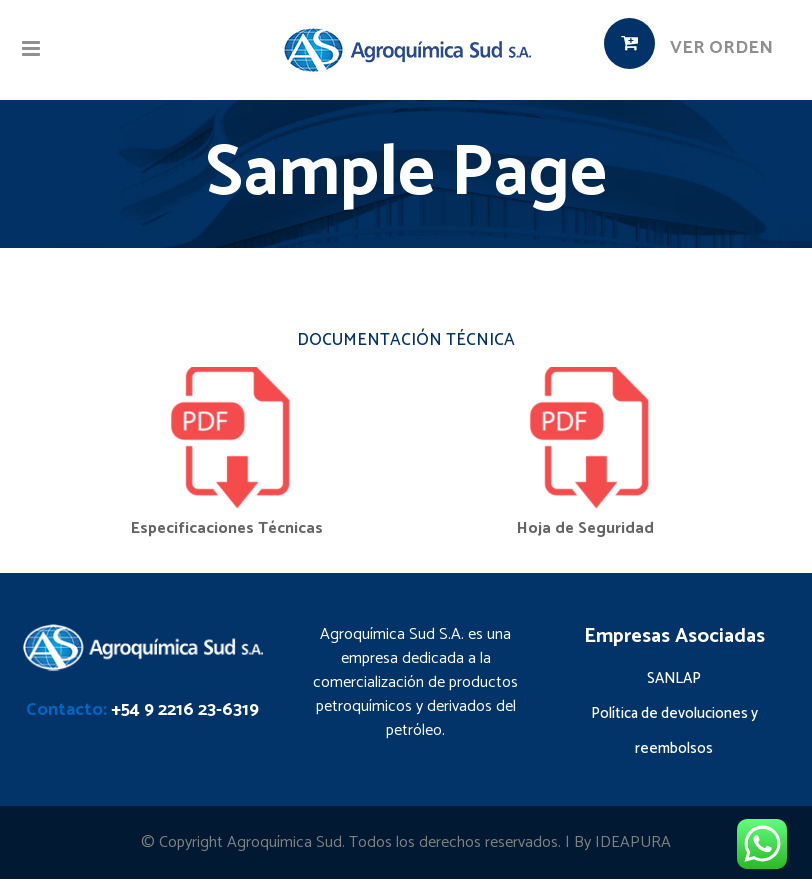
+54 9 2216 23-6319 (185, 710)
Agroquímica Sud (284, 842)
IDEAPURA (633, 842)
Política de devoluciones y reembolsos (674, 731)
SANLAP (674, 678)
